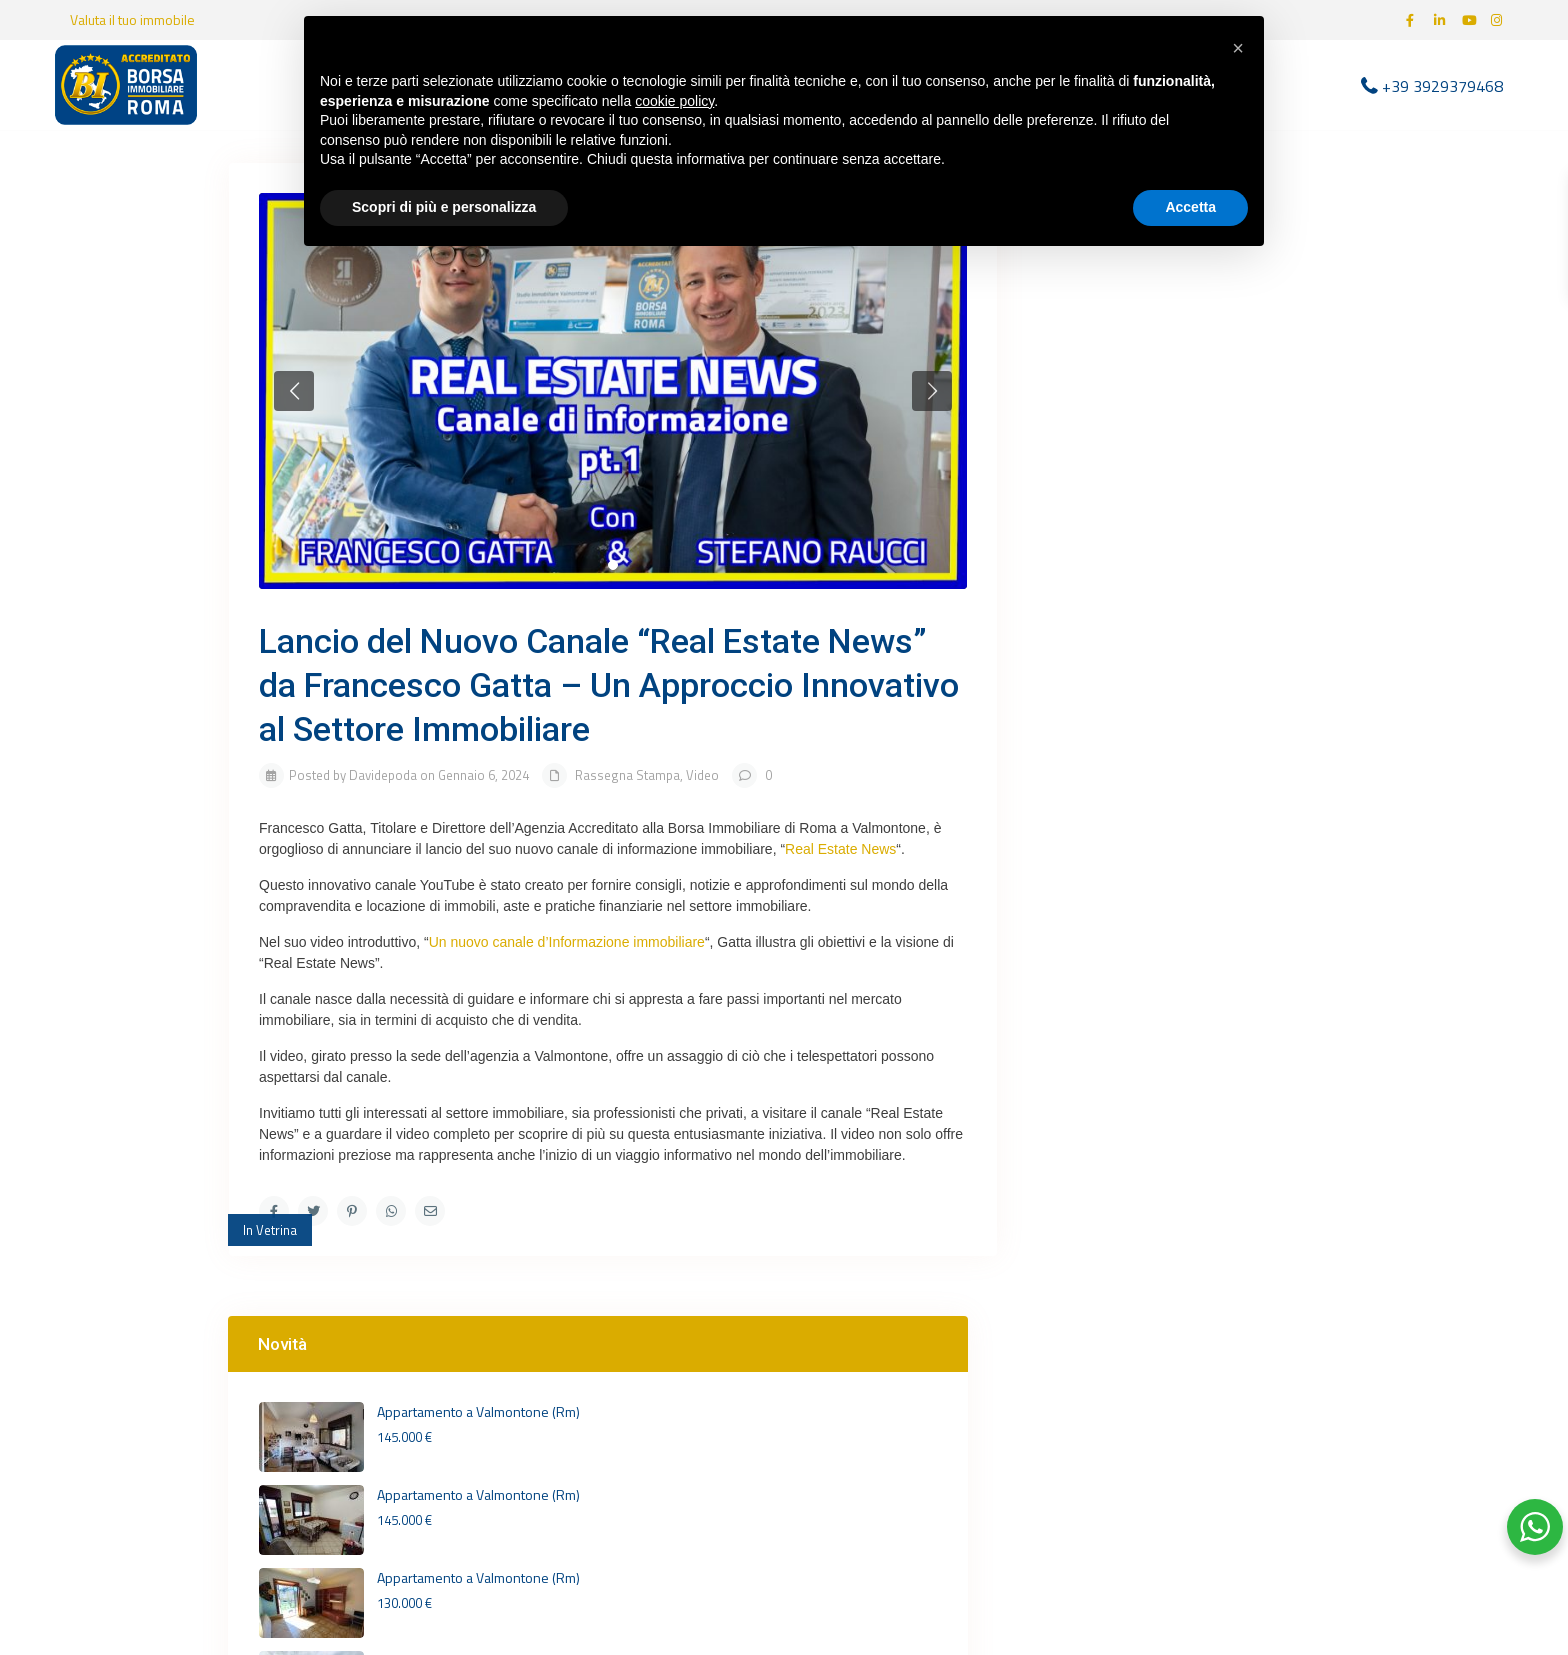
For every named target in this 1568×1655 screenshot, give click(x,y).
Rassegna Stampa (627, 775)
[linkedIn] (1443, 20)
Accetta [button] (1190, 207)
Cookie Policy (1246, 1449)
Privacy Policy (1141, 1449)
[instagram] (1499, 20)
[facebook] (1415, 20)
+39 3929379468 (1442, 85)
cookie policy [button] (674, 101)
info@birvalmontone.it (893, 1530)
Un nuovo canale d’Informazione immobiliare (567, 942)
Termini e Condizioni (1157, 1472)
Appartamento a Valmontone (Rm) (1223, 298)
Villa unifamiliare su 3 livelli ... (1233, 547)
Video (702, 775)
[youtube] (1471, 20)
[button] (1238, 48)
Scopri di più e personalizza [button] (444, 207)
